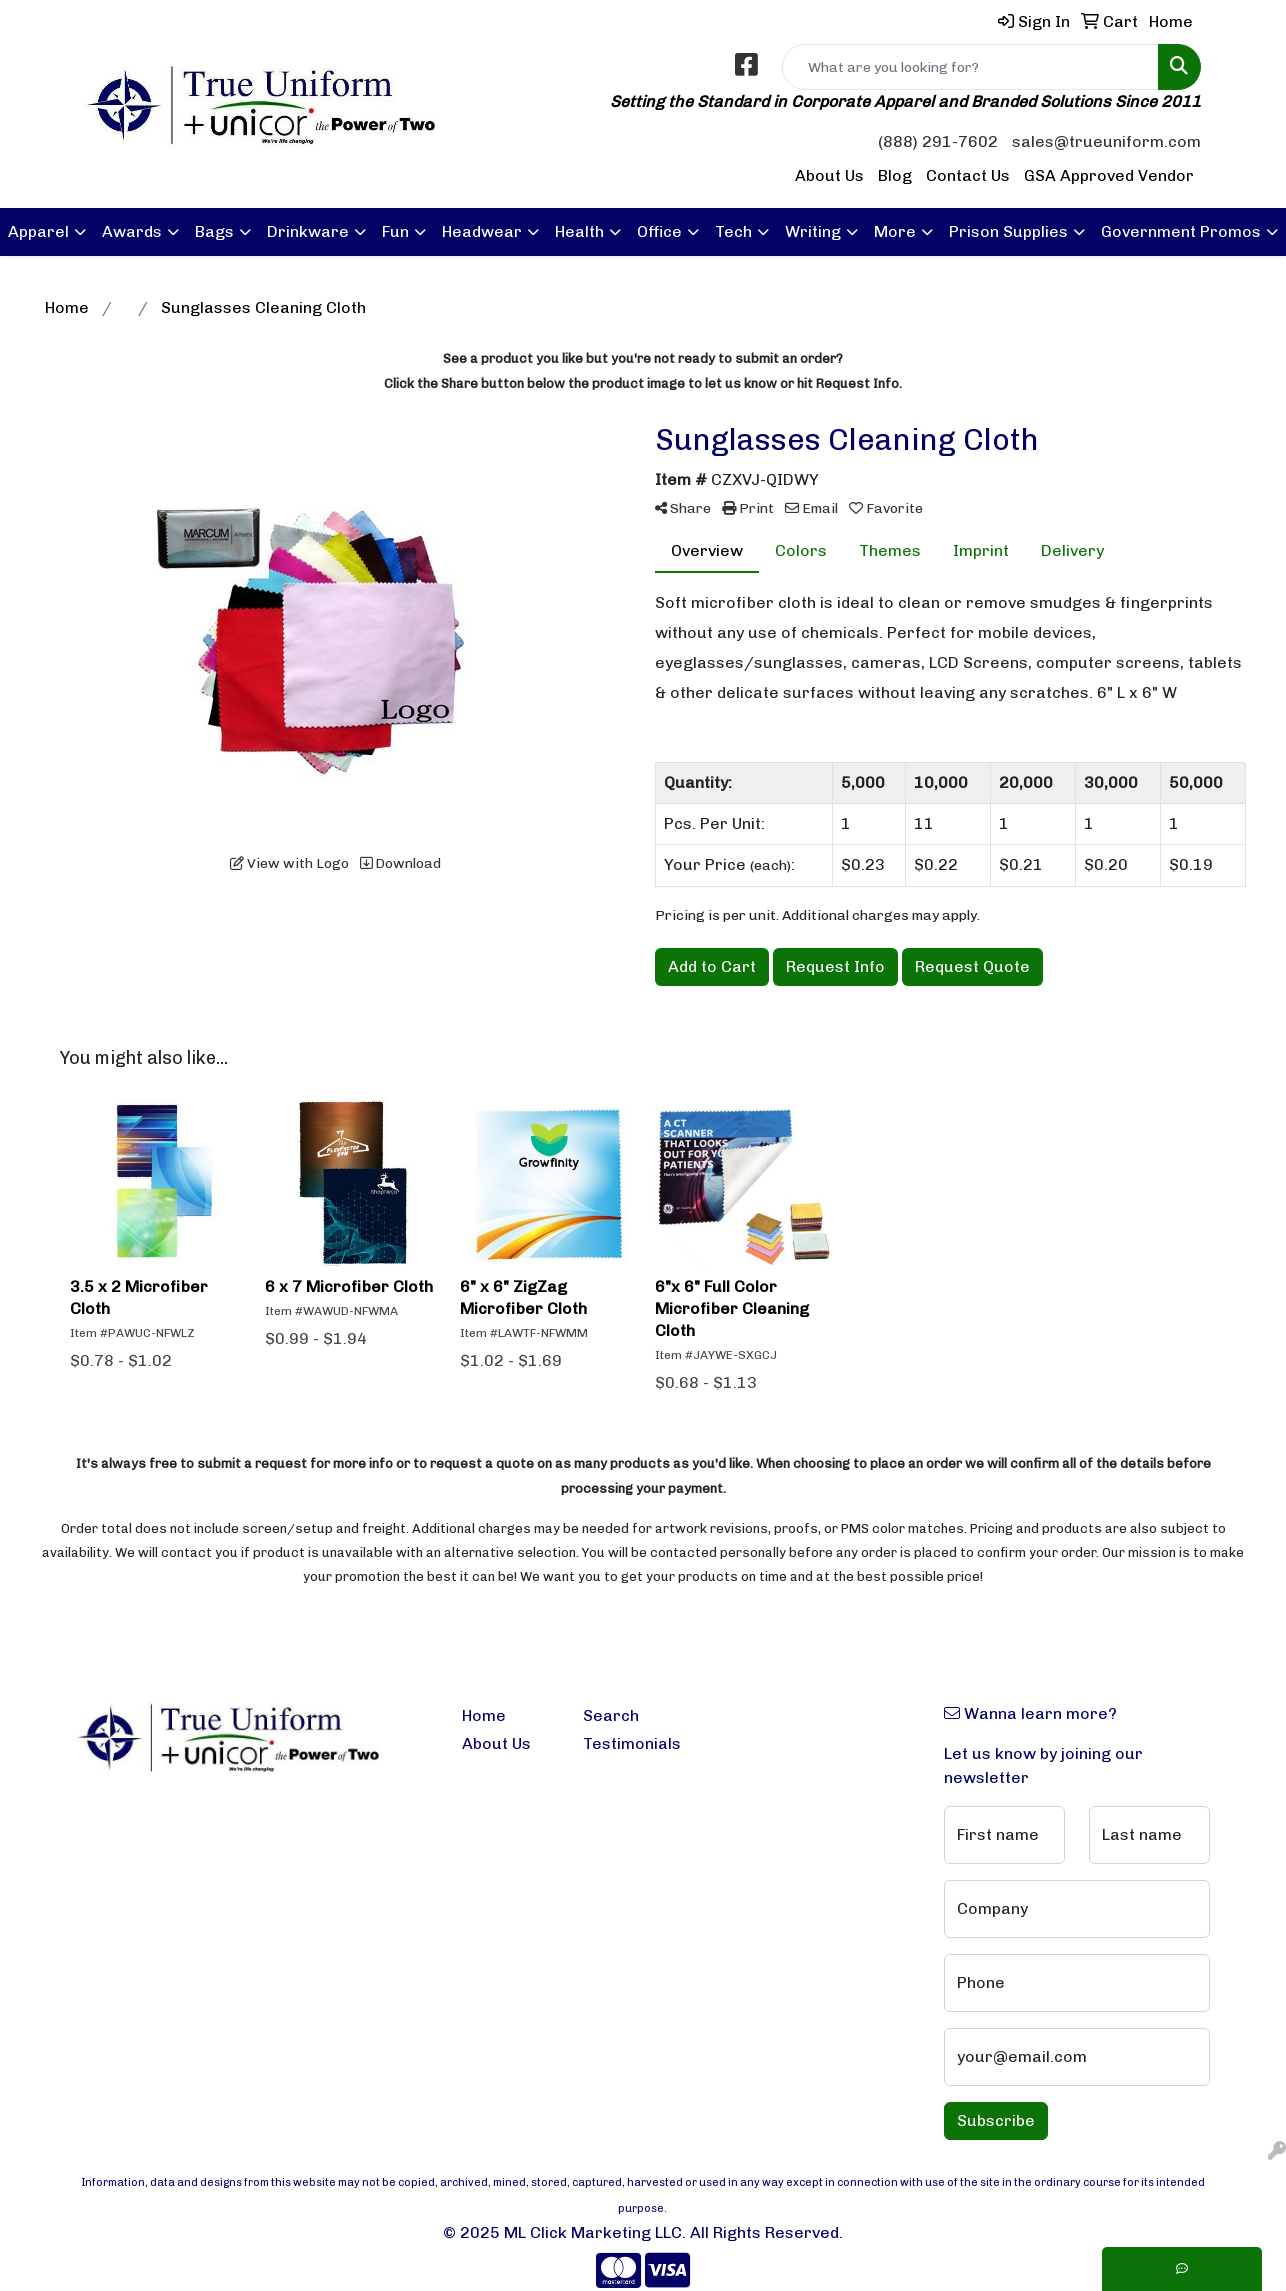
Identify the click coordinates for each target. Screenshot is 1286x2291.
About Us (829, 175)
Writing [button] (813, 231)
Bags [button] (214, 231)
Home (484, 1715)
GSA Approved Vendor (1109, 175)
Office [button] (659, 231)
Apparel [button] (38, 231)
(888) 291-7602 (938, 141)
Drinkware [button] (308, 231)
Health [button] (579, 231)
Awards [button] (132, 231)
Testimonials (631, 1743)
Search (611, 1715)
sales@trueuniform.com (1106, 141)
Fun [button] (395, 231)
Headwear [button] (482, 231)
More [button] (895, 231)
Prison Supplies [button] (1008, 231)
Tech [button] (733, 231)
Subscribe (996, 2120)
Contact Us (968, 175)
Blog (895, 175)
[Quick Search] (970, 67)
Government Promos (1181, 231)
